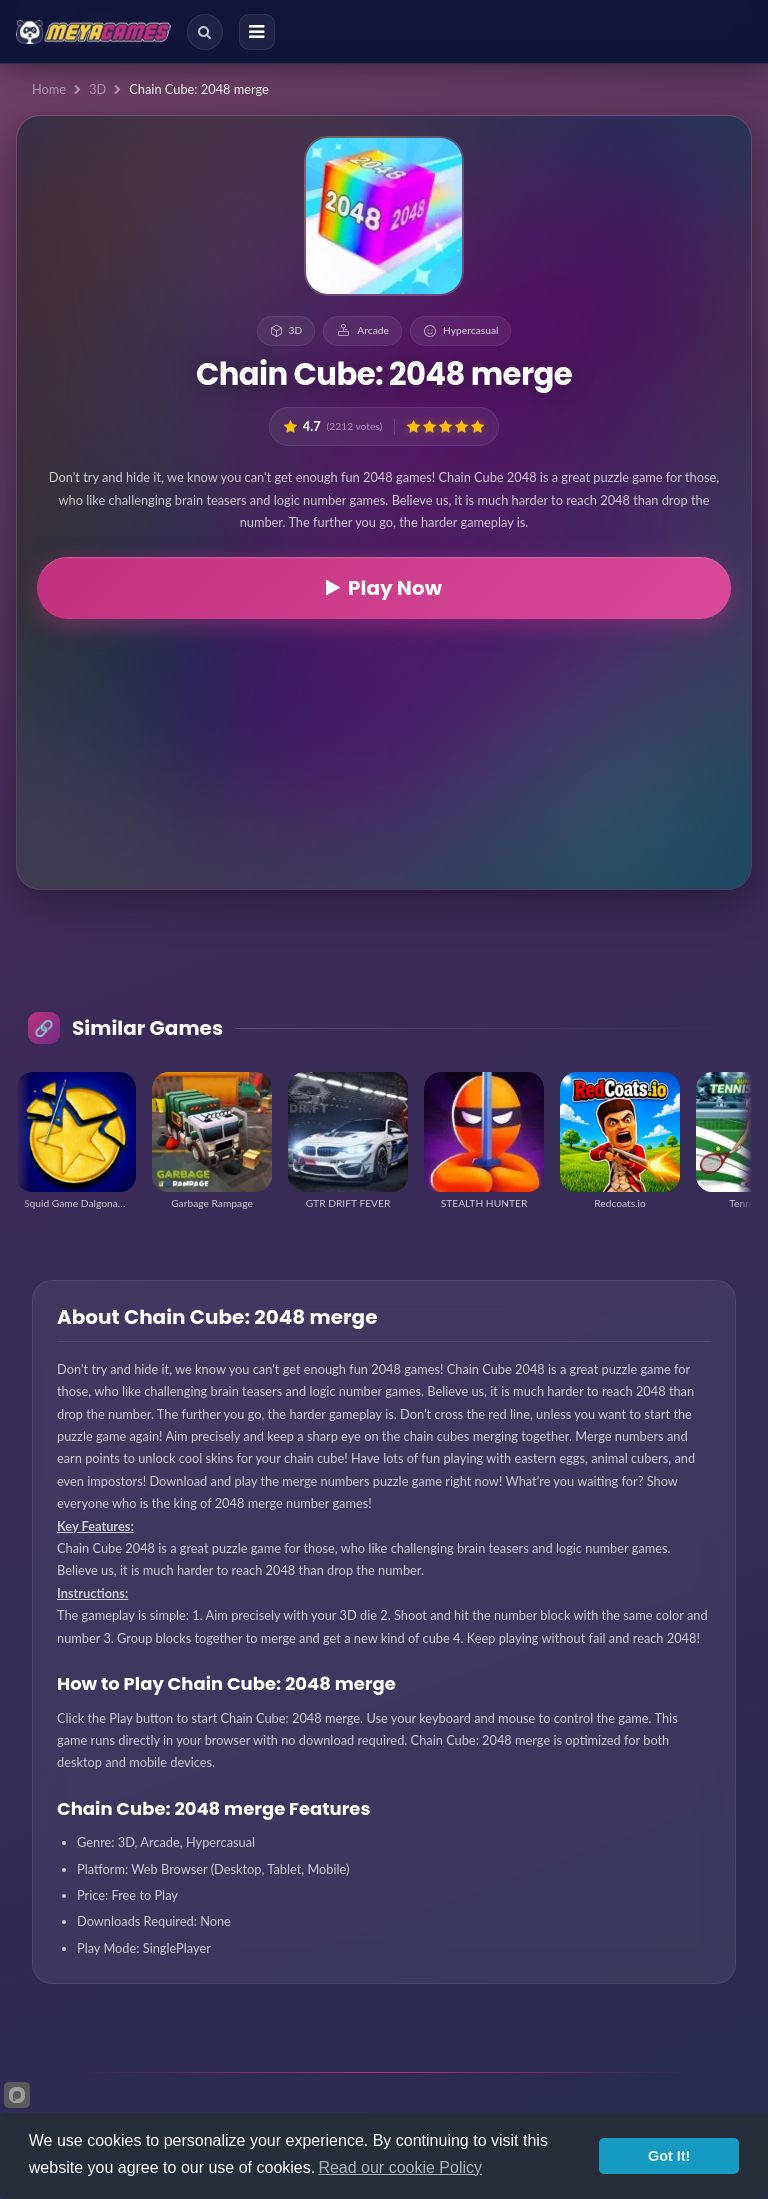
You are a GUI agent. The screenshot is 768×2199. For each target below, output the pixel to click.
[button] (413, 426)
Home (49, 89)
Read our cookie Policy (400, 2167)
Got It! (669, 2156)
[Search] (205, 32)
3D (97, 89)
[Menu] (257, 32)
